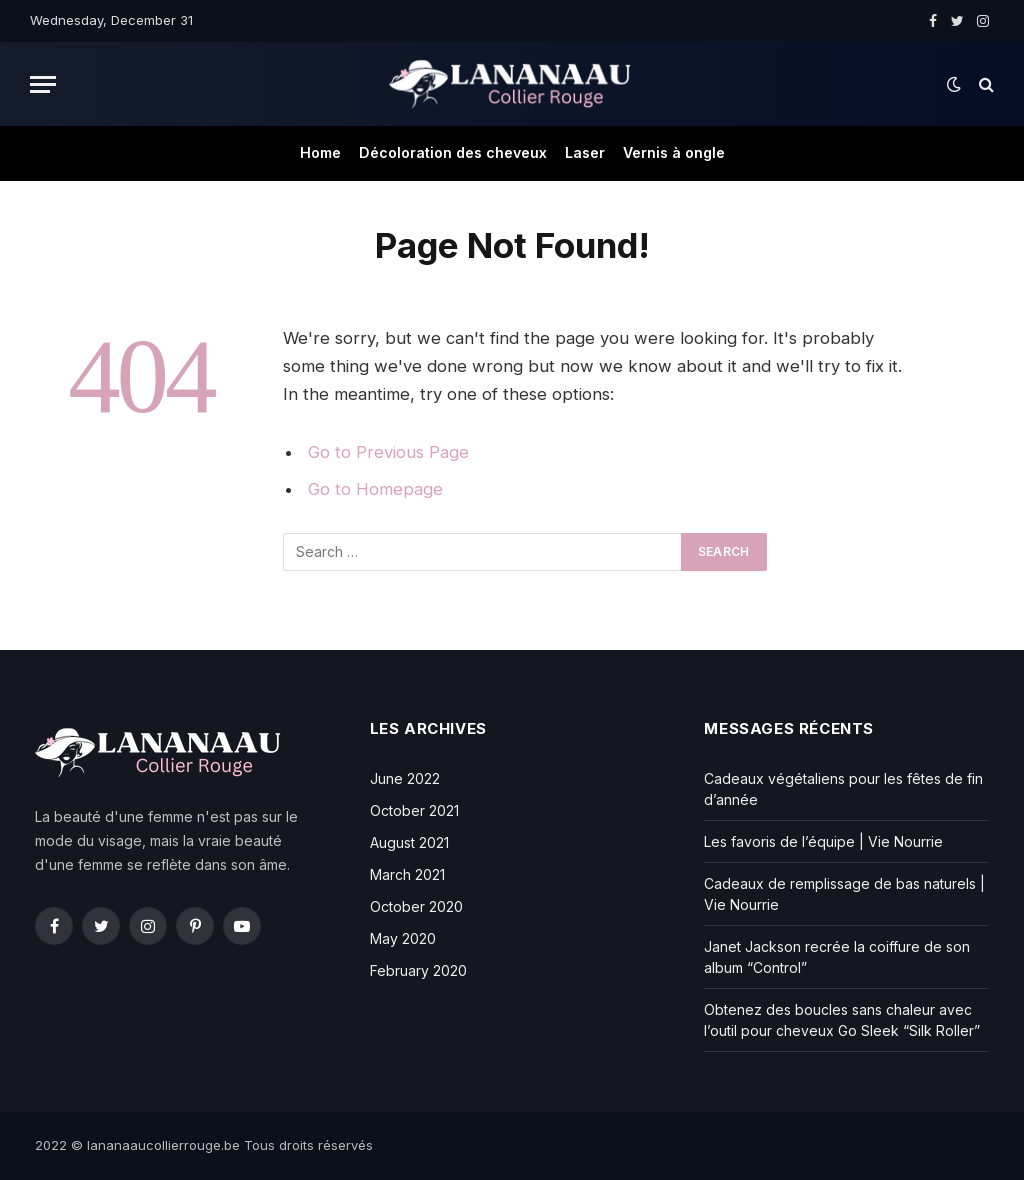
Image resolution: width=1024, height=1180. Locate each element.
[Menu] (43, 84)
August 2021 (409, 842)
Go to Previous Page (388, 452)
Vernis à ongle (674, 152)
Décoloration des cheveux (453, 152)
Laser (585, 152)
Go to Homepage (375, 489)
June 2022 (405, 778)
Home (320, 152)
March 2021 (407, 874)
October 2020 (416, 906)
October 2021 (414, 810)
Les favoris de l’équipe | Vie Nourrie (823, 841)
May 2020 (403, 938)
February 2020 (418, 970)
